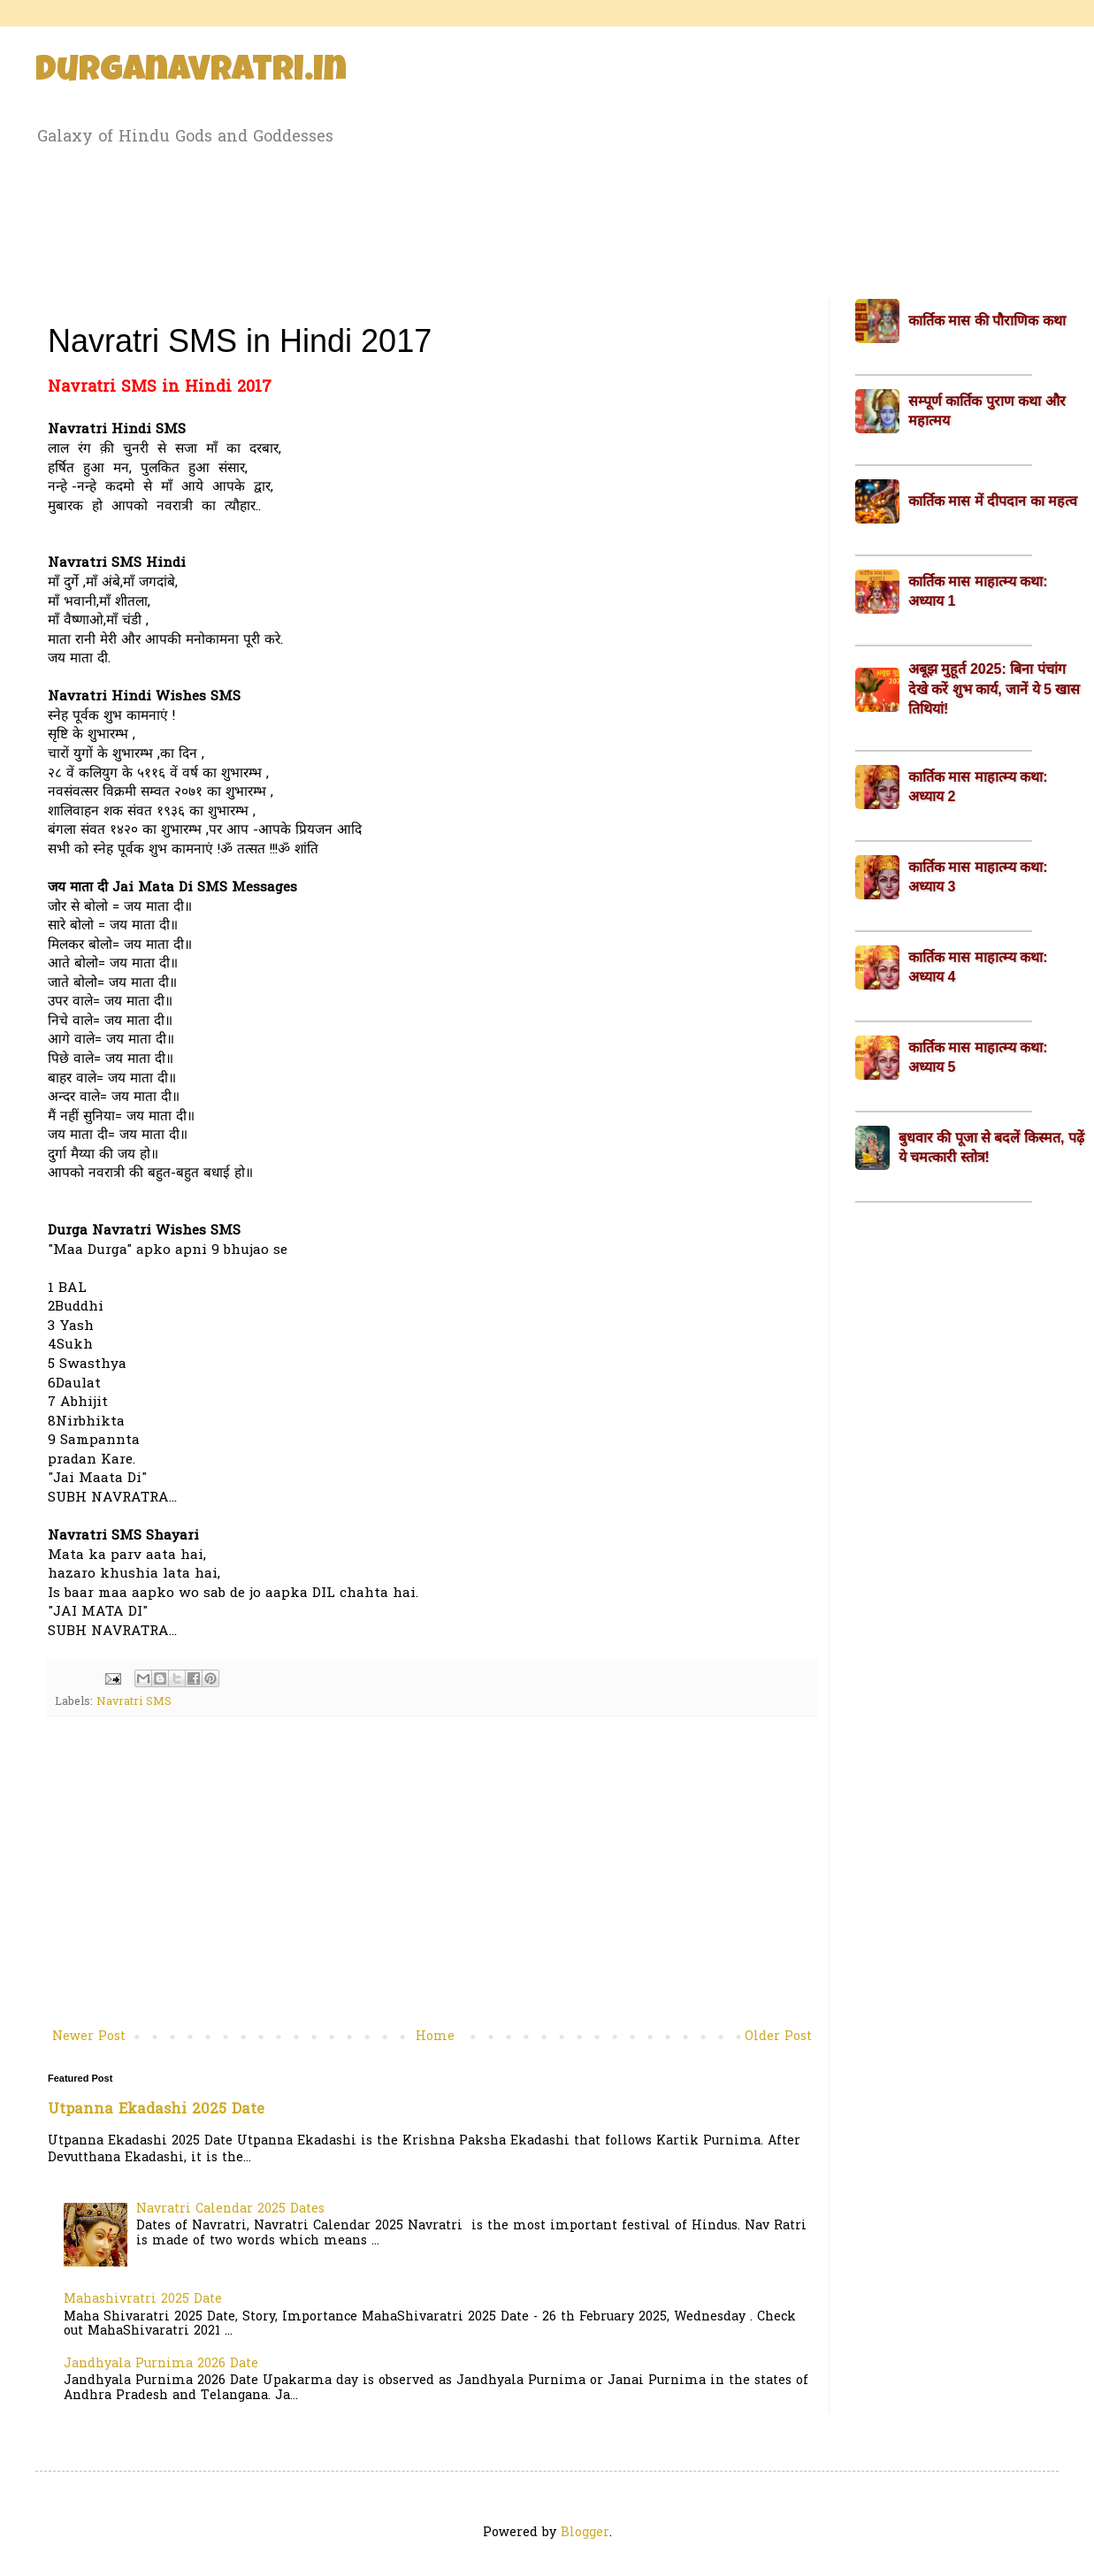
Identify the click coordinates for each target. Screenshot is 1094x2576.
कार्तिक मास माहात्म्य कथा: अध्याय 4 (978, 967)
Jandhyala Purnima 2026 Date (161, 2364)
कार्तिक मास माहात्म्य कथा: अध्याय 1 (978, 591)
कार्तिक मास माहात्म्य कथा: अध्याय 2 (978, 786)
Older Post (778, 2037)
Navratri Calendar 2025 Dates (230, 2209)
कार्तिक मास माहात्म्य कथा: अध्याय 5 (978, 1057)
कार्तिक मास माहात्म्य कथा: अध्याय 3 (978, 877)
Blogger (585, 2533)
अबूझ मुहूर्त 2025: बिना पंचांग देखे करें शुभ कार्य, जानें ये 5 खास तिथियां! (994, 688)
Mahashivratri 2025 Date (143, 2299)
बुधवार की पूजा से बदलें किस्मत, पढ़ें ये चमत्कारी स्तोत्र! (991, 1147)
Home (435, 2037)
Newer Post (89, 2037)
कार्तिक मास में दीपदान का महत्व (992, 500)
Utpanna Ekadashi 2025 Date (156, 2110)
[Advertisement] (547, 219)
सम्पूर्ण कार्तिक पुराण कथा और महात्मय (987, 411)
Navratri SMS (134, 1702)
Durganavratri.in (191, 72)
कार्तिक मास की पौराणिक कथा (987, 320)
